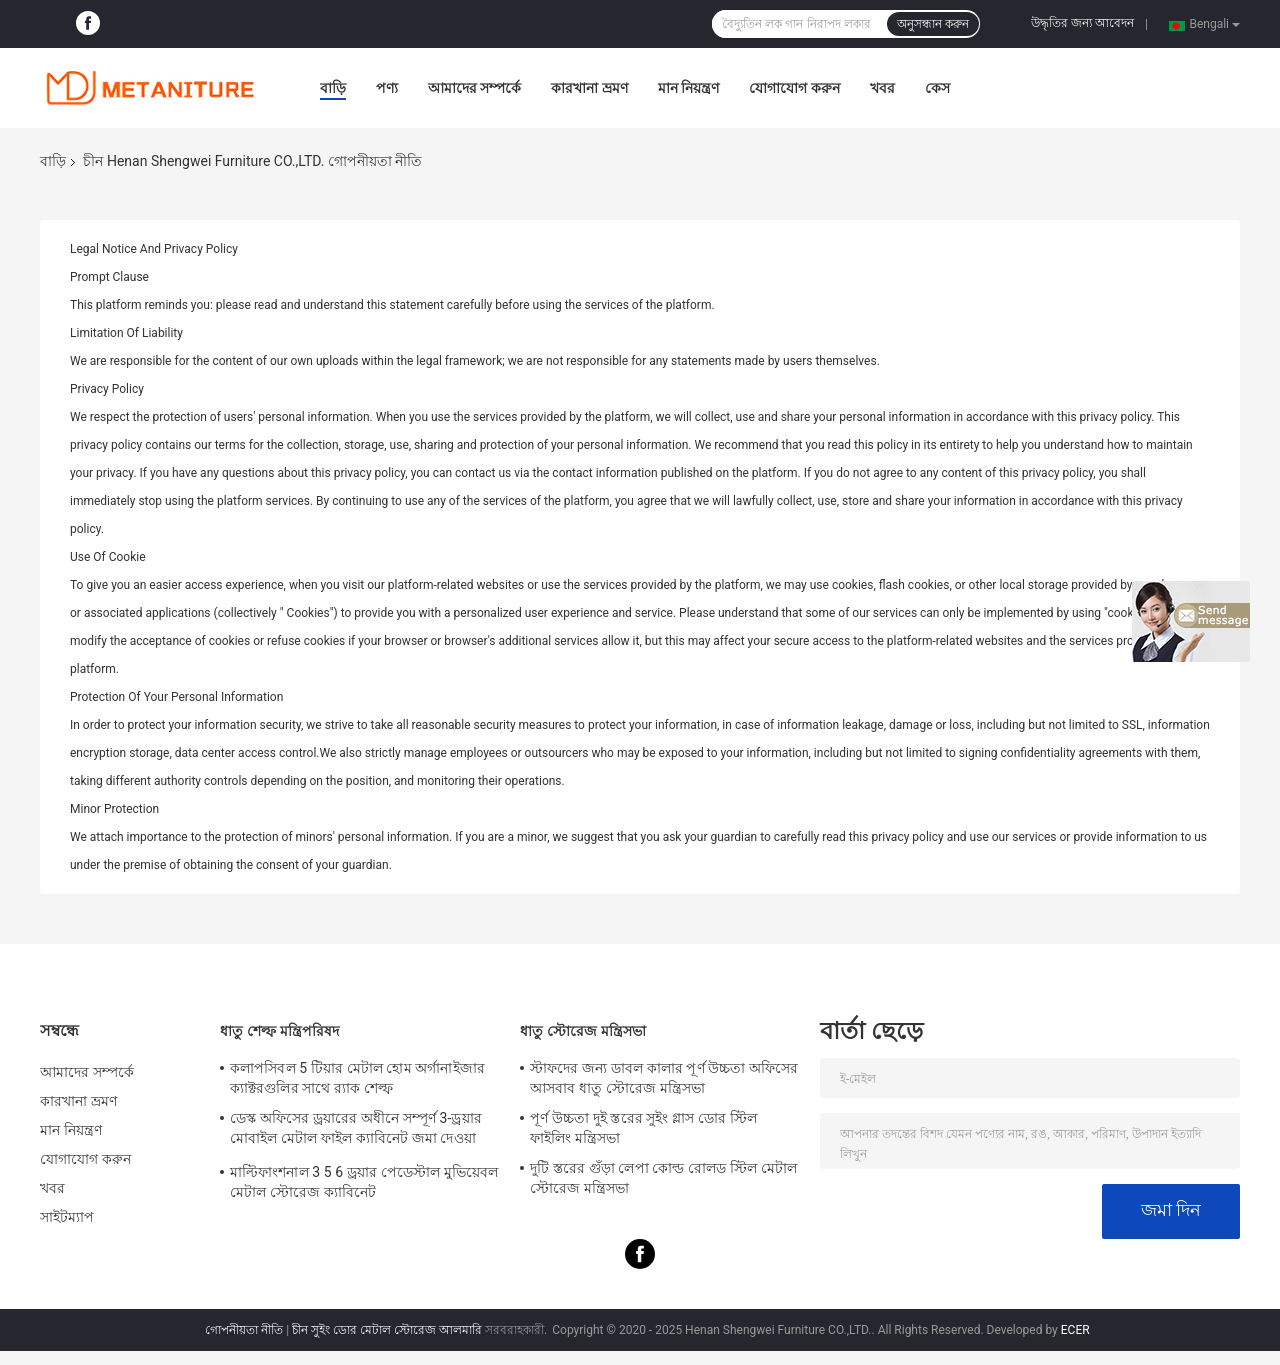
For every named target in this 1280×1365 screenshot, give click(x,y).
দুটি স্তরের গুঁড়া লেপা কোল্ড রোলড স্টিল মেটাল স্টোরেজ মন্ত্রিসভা (663, 1178)
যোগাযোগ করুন (794, 88)
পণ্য (387, 88)
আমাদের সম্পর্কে (474, 88)
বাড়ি (333, 88)
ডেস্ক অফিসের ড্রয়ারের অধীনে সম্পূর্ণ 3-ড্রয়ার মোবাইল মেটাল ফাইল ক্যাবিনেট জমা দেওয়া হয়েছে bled (356, 1131)
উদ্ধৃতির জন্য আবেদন (1082, 23)
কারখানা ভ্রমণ (589, 88)
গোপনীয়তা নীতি (244, 1330)
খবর (882, 88)
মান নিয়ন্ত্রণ (688, 88)
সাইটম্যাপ (67, 1217)
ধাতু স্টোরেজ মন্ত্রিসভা (583, 1031)
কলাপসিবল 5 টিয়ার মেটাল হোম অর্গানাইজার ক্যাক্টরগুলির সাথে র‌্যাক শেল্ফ (357, 1078)
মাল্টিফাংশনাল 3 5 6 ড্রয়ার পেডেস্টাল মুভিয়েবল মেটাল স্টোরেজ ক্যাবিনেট (364, 1182)
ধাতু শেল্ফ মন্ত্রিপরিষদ (279, 1031)
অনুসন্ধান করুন (933, 24)
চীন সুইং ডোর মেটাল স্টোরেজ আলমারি (387, 1330)
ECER (1075, 1330)
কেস (937, 88)
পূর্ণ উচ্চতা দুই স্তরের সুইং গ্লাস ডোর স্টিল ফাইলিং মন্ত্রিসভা (643, 1128)
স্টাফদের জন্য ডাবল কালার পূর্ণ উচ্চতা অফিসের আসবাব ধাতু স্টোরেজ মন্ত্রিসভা (664, 1078)
